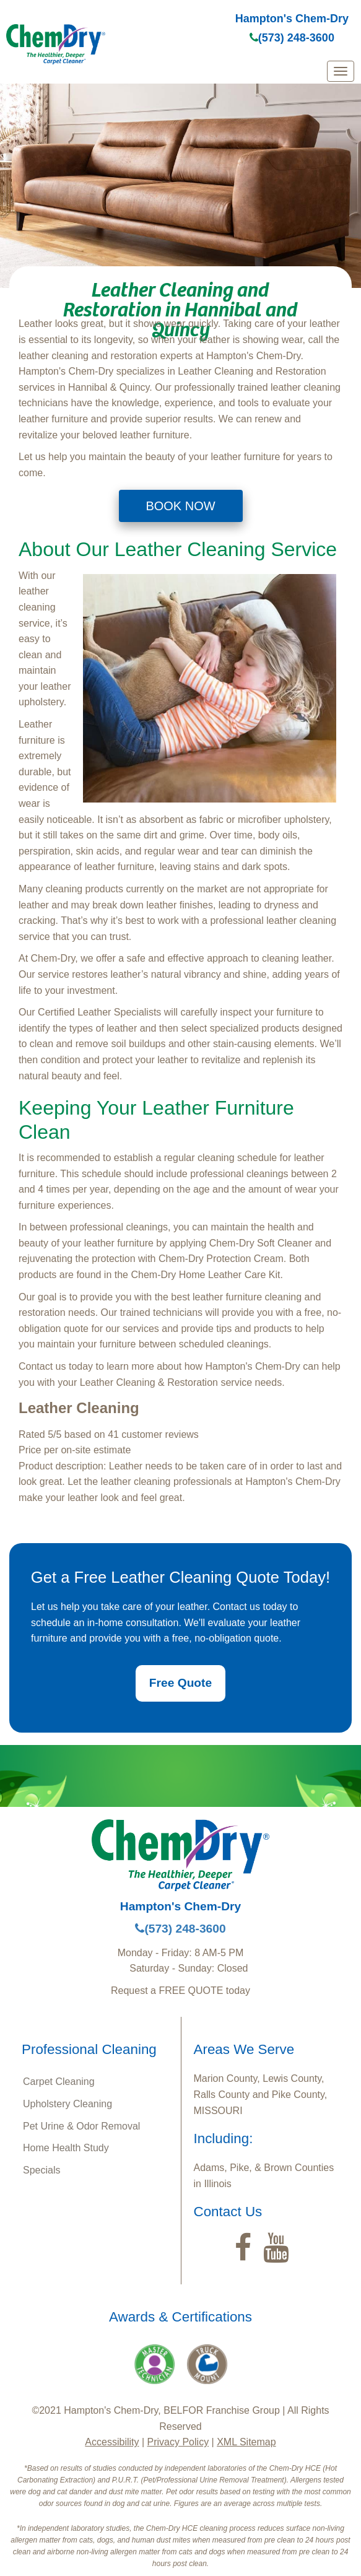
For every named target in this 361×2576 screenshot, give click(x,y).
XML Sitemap (246, 2442)
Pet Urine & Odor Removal (81, 2126)
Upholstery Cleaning (67, 2104)
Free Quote (180, 1682)
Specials (41, 2170)
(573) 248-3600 (292, 38)
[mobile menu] (340, 71)
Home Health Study (66, 2148)
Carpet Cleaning (59, 2081)
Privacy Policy (178, 2442)
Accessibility (112, 2442)
